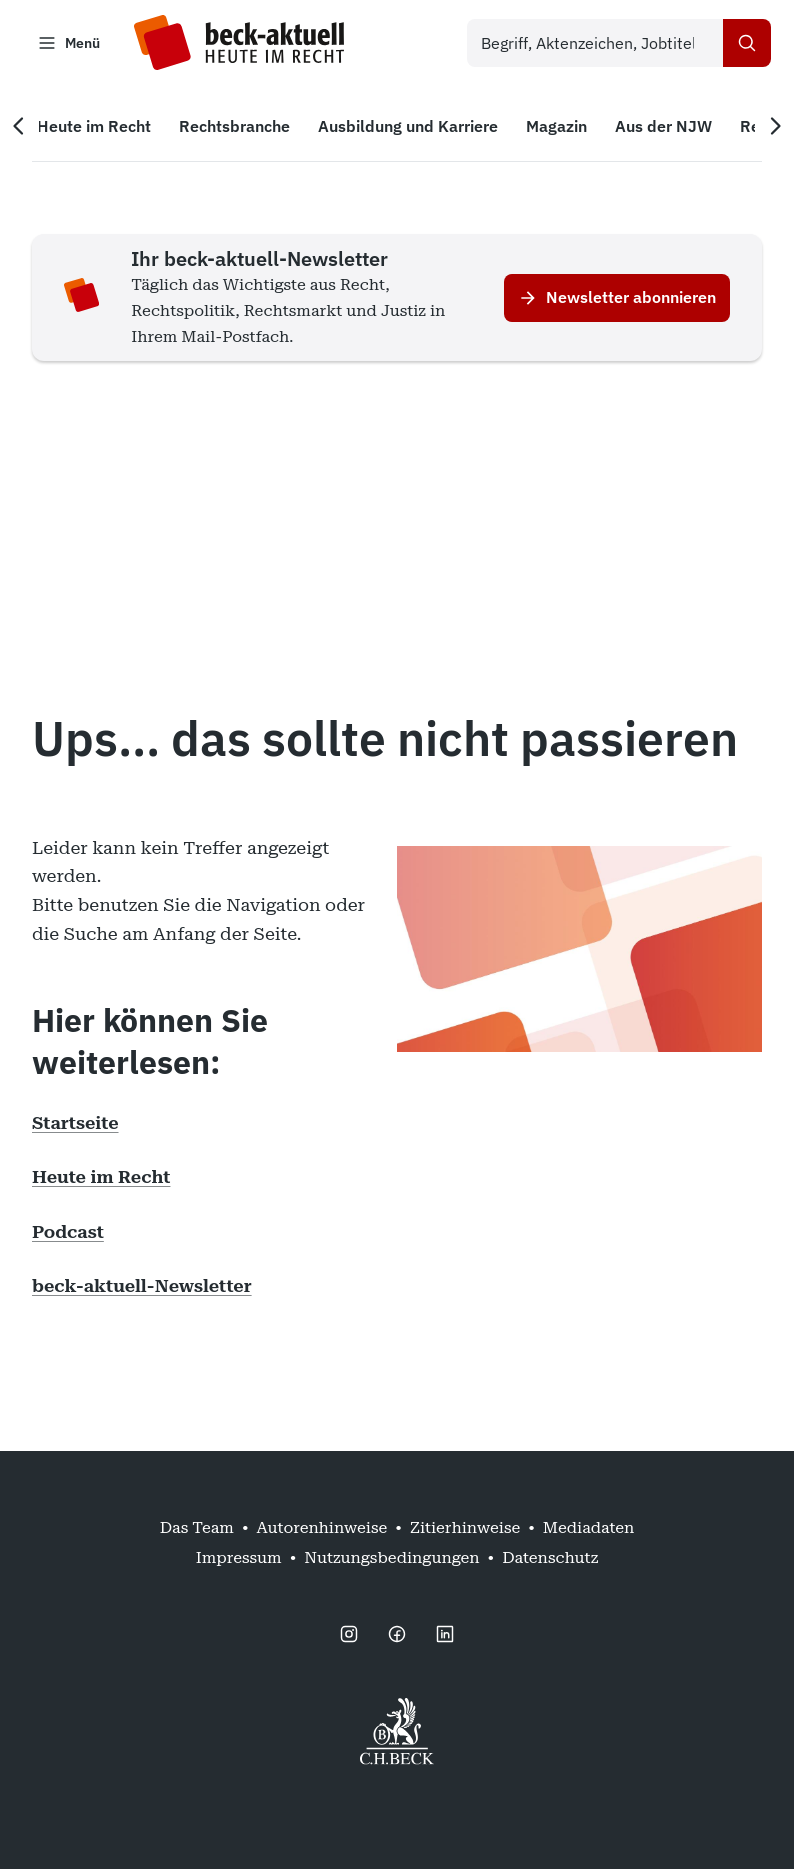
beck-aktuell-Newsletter (142, 1290)
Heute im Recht (101, 1181)
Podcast (68, 1235)
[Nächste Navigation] (766, 131)
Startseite (75, 1126)
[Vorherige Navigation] (28, 131)
